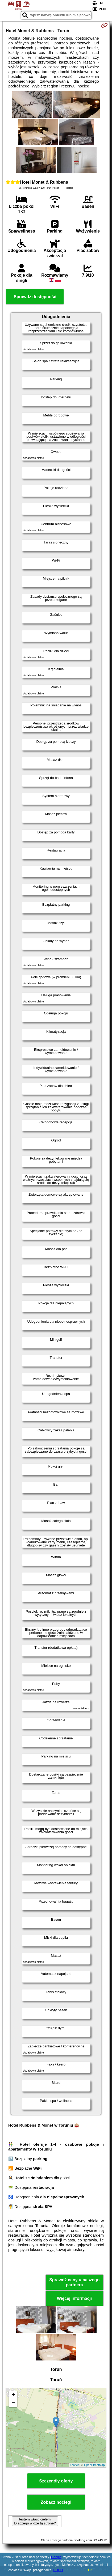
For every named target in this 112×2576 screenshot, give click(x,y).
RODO (58, 2570)
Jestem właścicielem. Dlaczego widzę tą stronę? (35, 2521)
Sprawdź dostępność (35, 296)
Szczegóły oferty (56, 2481)
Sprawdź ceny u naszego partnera (74, 2282)
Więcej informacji (74, 2298)
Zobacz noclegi (56, 2502)
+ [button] (13, 2395)
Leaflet (74, 2465)
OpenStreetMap (94, 2465)
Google (56, 2557)
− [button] (13, 2403)
